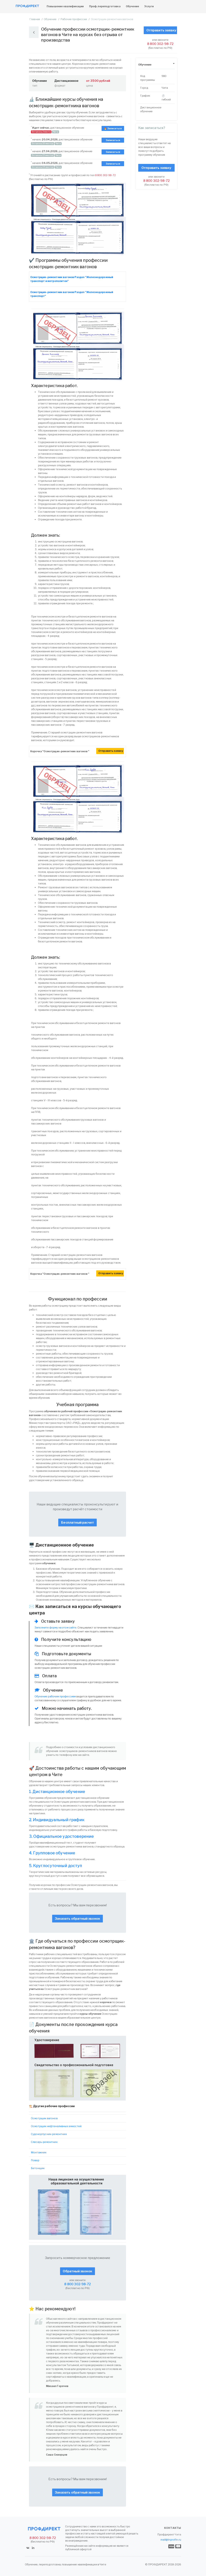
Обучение (132, 6)
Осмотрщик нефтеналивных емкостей (56, 2126)
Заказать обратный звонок (77, 1919)
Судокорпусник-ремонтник (49, 2134)
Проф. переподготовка (105, 6)
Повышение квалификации (65, 6)
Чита (178, 2534)
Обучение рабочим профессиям (55, 1696)
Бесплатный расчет (77, 1522)
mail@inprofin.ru (170, 2539)
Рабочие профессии (74, 19)
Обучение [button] (144, 64)
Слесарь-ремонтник (44, 2142)
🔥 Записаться (113, 128)
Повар (35, 2160)
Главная (34, 19)
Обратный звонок (77, 2271)
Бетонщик (37, 2168)
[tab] (156, 65)
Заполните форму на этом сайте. (56, 1627)
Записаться (113, 140)
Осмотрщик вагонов (44, 2118)
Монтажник (38, 2152)
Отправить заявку (161, 30)
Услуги (149, 6)
